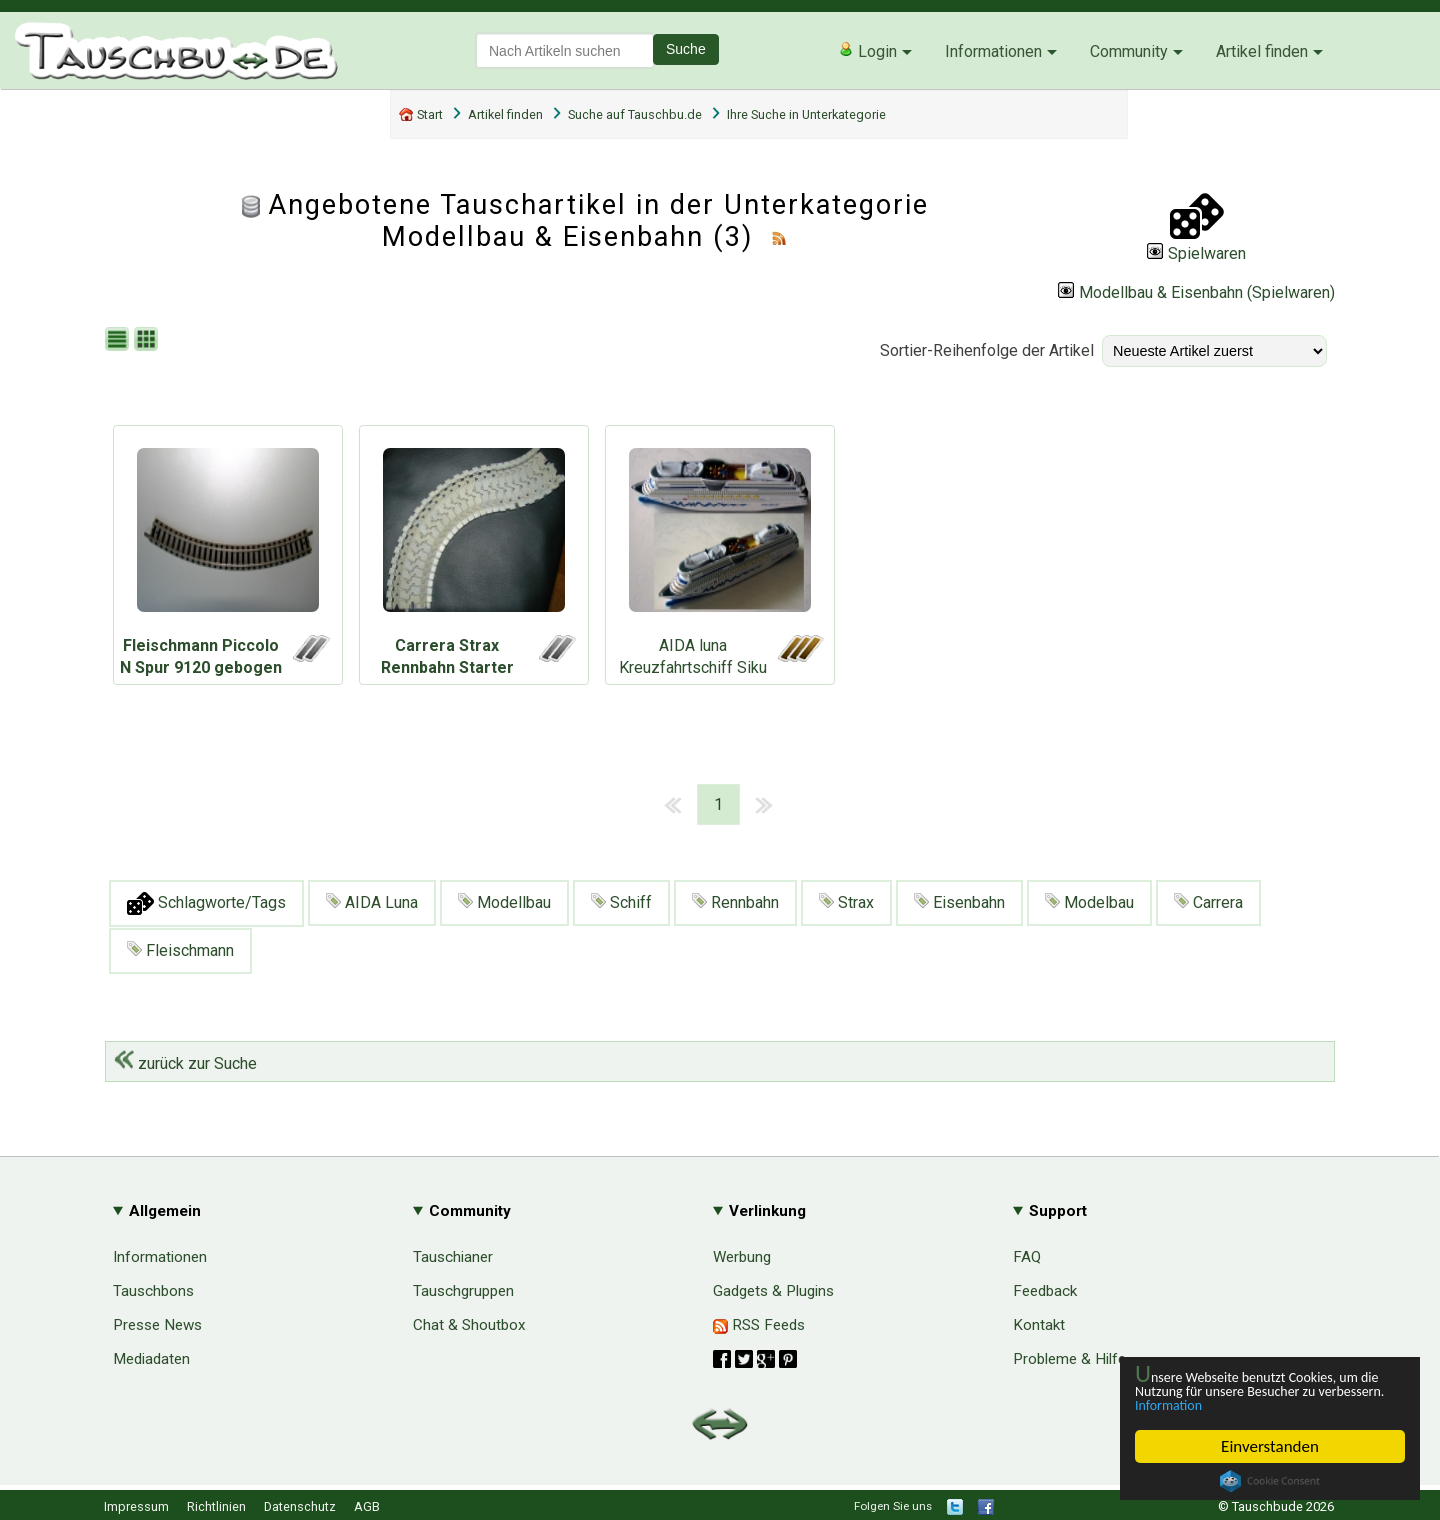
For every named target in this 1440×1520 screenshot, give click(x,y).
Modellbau (504, 902)
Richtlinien (216, 1506)
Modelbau (1089, 902)
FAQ (1027, 1257)
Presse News (157, 1325)
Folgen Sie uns (893, 1506)
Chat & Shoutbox (469, 1325)
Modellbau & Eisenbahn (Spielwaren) (1196, 292)
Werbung (742, 1257)
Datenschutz (300, 1506)
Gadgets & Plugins (773, 1291)
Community (1129, 51)
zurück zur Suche (185, 1063)
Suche (686, 49)
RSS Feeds (759, 1325)
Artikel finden (1262, 51)
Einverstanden (1270, 1446)
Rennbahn (735, 902)
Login (867, 51)
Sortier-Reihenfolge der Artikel (987, 350)
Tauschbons (153, 1291)
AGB (367, 1506)
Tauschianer (453, 1257)
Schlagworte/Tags (206, 903)
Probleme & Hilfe (1069, 1359)
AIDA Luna (372, 902)
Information (1260, 1404)
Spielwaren (1196, 253)
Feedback (1045, 1291)
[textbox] (565, 50)
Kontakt (1039, 1325)
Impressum (136, 1506)
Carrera (1208, 902)
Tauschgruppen (463, 1291)
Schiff (621, 902)
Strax (846, 902)
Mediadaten (151, 1359)
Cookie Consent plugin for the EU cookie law (1270, 1481)
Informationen (993, 51)
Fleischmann (180, 950)
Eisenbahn (959, 902)
